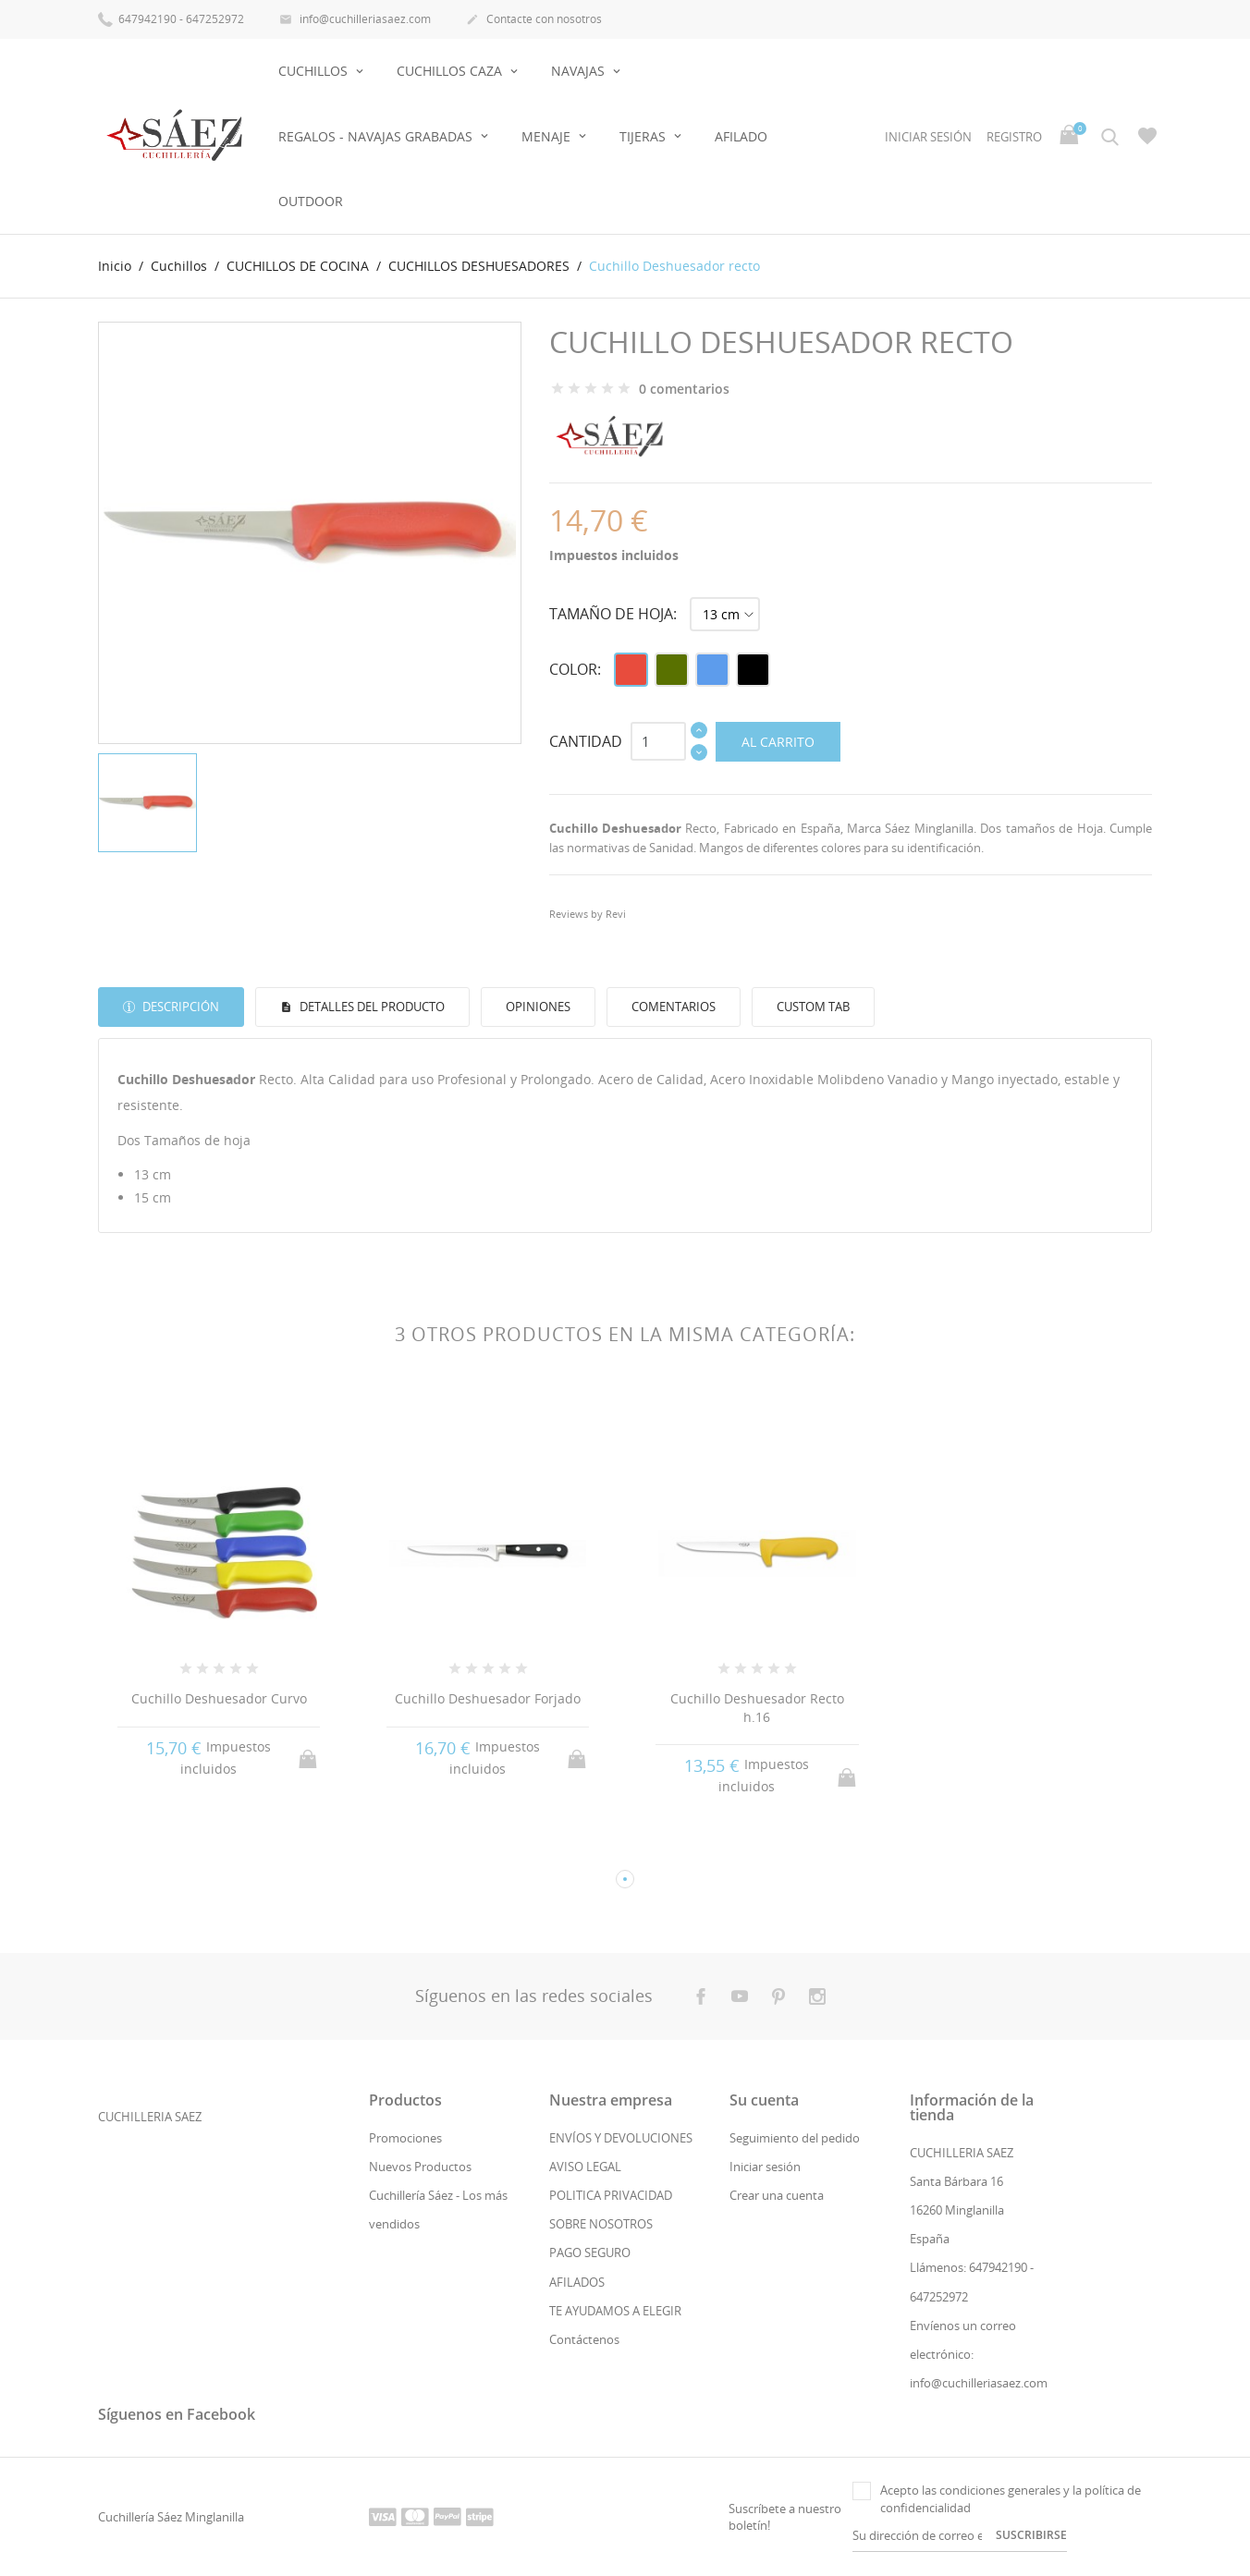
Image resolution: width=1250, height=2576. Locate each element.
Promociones (405, 2138)
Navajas (579, 70)
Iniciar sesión (765, 2166)
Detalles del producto (371, 1006)
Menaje (547, 136)
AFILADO (741, 136)
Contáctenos (584, 2339)
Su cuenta (764, 2100)
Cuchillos (314, 70)
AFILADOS (577, 2282)
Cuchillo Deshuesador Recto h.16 (757, 1708)
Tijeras (644, 136)
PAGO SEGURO (590, 2252)
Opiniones (538, 1006)
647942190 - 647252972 (171, 18)
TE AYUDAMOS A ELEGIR (615, 2310)
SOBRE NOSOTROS (601, 2224)
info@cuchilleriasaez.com (355, 20)
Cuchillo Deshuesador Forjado (488, 1698)
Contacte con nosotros (534, 20)
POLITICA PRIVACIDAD (610, 2195)
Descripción (179, 1006)
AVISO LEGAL (585, 2166)
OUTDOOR (310, 201)
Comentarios (673, 1006)
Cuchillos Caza (451, 70)
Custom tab (813, 1006)
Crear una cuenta (776, 2195)
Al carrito (778, 742)
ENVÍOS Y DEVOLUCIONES (620, 2138)
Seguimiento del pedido (794, 2138)
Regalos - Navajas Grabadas (377, 136)
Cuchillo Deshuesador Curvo (219, 1698)
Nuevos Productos (420, 2166)
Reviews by (587, 914)
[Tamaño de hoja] (725, 614)
